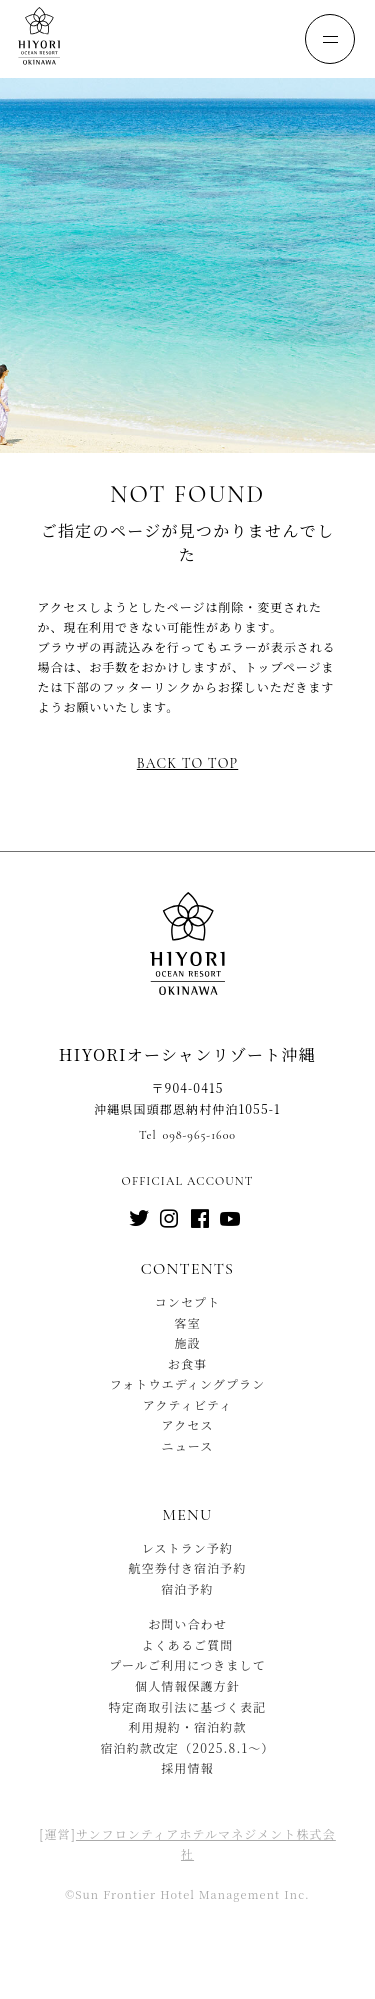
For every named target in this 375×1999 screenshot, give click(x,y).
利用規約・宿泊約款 (187, 1726)
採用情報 (187, 1767)
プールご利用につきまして (187, 1664)
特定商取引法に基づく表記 (187, 1706)
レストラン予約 (188, 1547)
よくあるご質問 (188, 1644)
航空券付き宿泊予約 (187, 1567)
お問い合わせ (187, 1623)
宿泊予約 (187, 1588)
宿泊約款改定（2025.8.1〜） (187, 1747)
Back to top (187, 763)
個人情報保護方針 (187, 1685)
